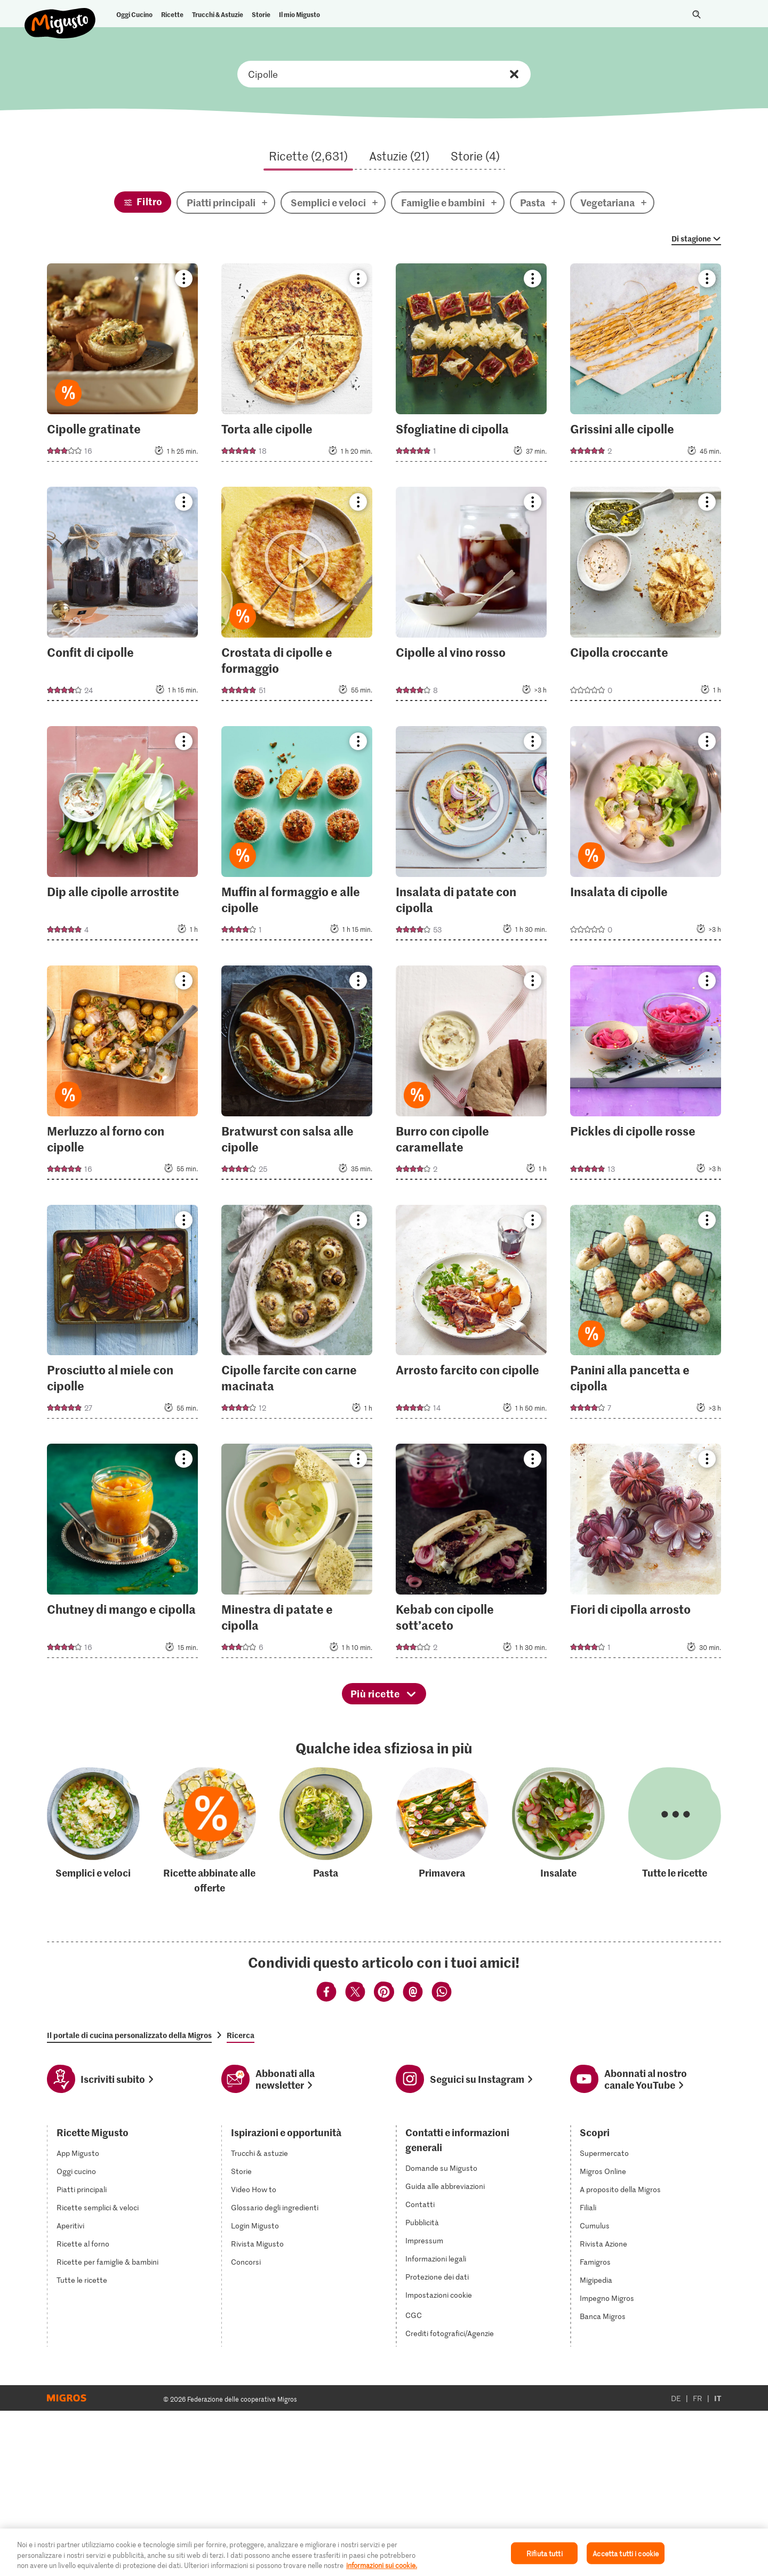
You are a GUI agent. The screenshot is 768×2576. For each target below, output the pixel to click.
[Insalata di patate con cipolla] (471, 836)
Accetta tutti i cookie (626, 2553)
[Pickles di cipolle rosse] (645, 1075)
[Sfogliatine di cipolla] (471, 365)
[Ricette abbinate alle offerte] (209, 1831)
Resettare (514, 74)
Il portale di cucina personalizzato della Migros (129, 2035)
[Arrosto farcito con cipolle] (471, 1315)
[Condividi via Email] (413, 1993)
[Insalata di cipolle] (645, 836)
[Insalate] (558, 1831)
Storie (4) (475, 156)
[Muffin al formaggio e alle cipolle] (296, 836)
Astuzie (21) (399, 156)
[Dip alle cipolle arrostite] (122, 836)
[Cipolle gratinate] (122, 365)
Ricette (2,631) (308, 156)
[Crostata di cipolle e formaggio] (296, 597)
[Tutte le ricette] (674, 1831)
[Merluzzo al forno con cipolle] (122, 1075)
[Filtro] (142, 202)
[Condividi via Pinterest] (384, 1993)
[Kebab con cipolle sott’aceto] (471, 1554)
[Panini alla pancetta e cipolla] (645, 1315)
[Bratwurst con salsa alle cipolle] (296, 1075)
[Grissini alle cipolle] (645, 365)
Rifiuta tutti (544, 2553)
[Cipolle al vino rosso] (471, 597)
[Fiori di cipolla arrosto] (645, 1554)
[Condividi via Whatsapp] (441, 1993)
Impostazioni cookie (438, 2293)
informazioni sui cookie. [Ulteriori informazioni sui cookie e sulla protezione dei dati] (381, 2565)
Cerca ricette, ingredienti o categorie (384, 74)
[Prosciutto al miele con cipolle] (122, 1315)
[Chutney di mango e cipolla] (122, 1554)
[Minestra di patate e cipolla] (296, 1554)
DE (676, 2397)
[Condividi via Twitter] (355, 1993)
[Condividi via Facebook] (326, 1993)
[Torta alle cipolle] (296, 365)
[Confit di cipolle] (122, 597)
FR (697, 2397)
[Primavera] (442, 1831)
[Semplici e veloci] (93, 1831)
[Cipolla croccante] (645, 597)
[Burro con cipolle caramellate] (471, 1075)
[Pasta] (325, 1831)
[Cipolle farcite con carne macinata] (296, 1315)
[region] (384, 2552)
